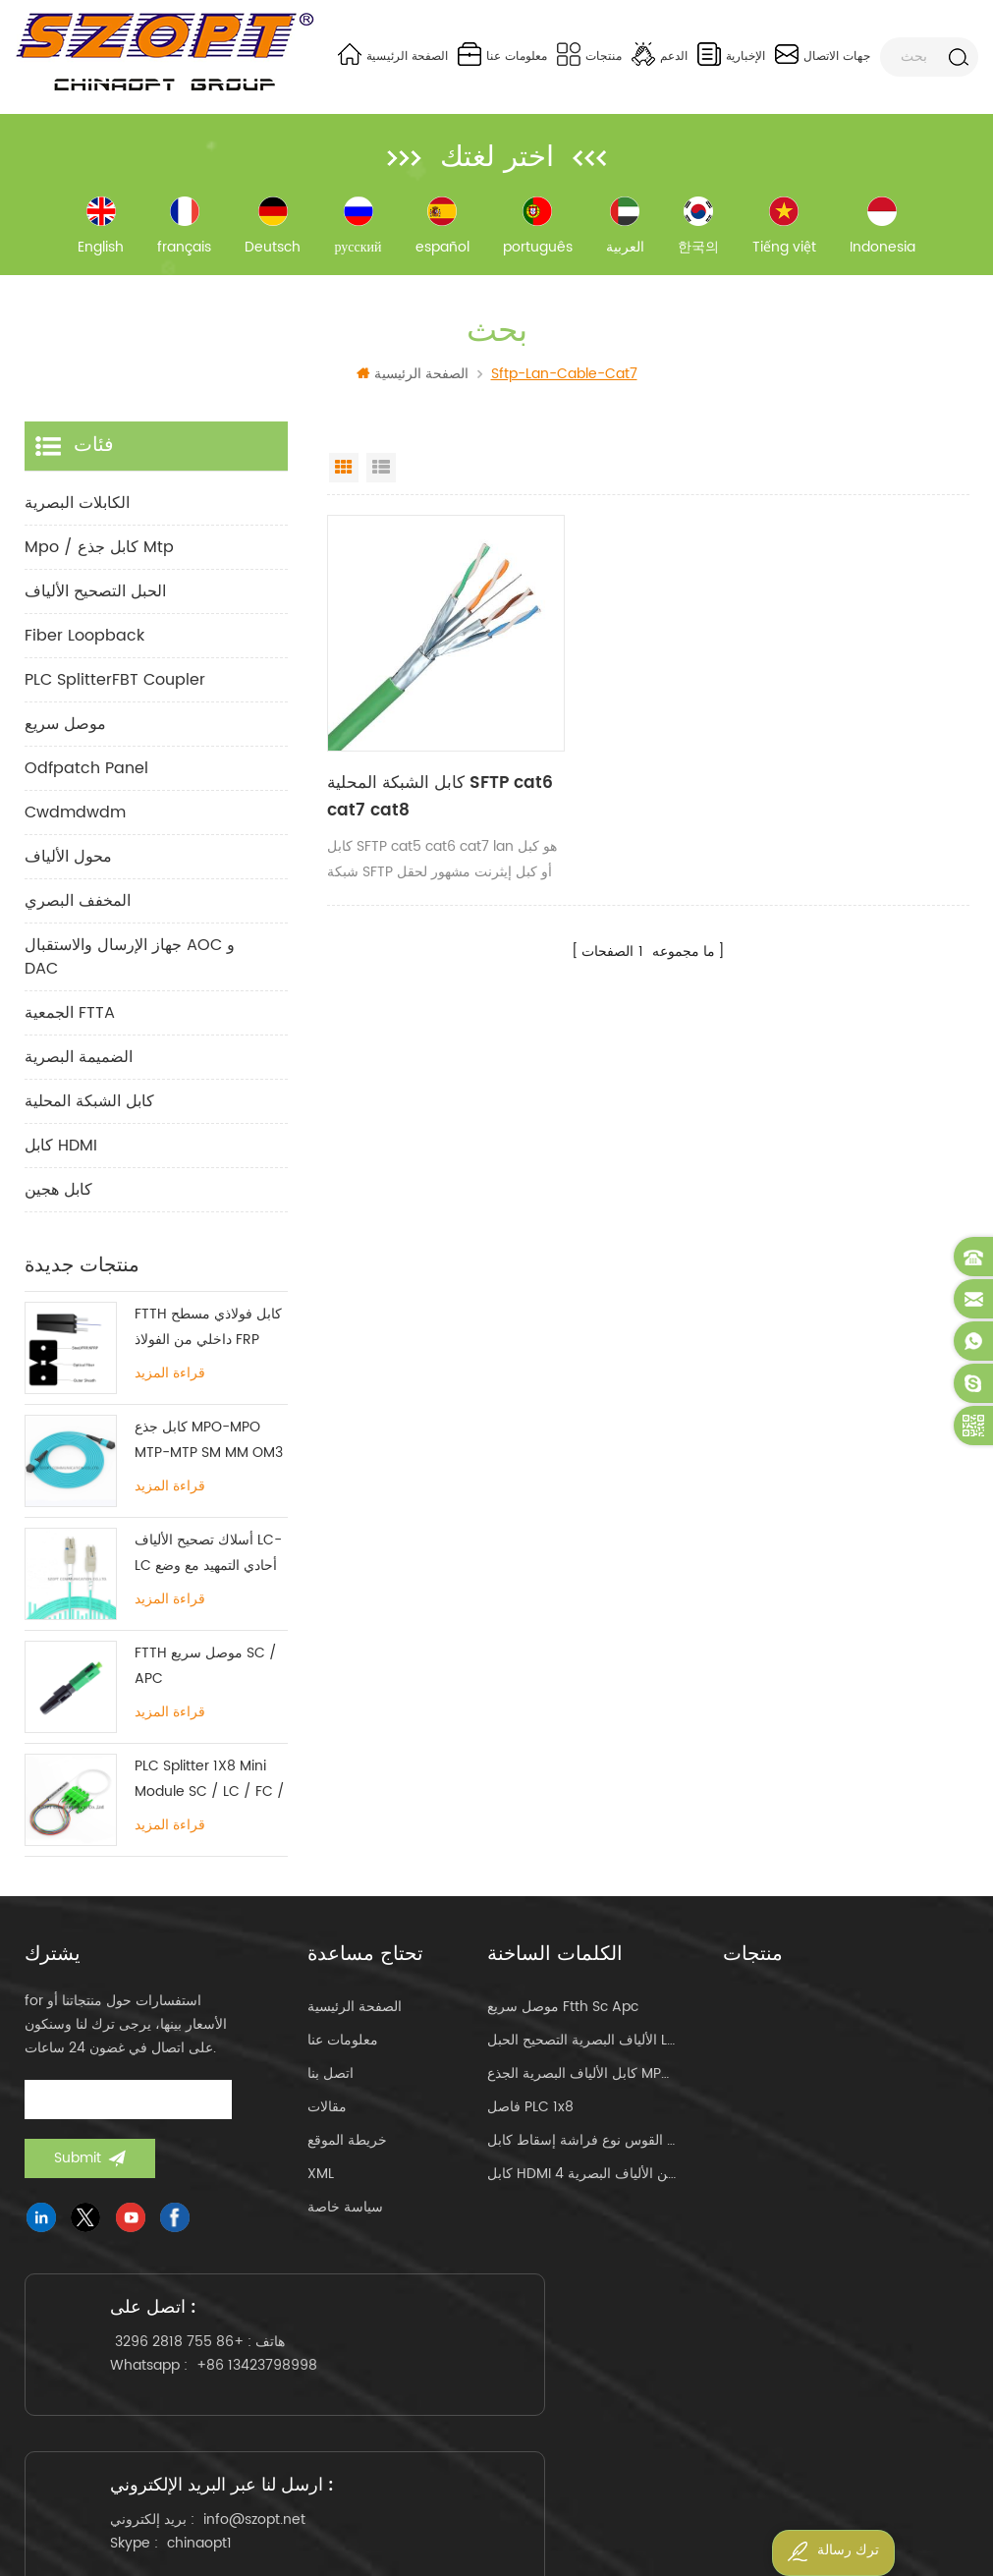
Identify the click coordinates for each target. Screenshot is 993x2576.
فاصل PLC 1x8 (530, 2113)
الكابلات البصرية (77, 510)
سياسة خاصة (345, 2214)
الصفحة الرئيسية (393, 54)
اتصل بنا (330, 2080)
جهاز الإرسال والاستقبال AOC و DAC (130, 963)
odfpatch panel (86, 775)
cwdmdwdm (75, 819)
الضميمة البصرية (79, 1064)
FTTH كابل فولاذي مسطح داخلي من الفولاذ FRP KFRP (208, 1335)
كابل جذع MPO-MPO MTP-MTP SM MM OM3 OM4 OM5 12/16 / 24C (209, 1448)
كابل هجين (58, 1196)
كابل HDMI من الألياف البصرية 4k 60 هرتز (581, 2180)
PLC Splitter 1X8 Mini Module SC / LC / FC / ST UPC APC (210, 1787)
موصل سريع (65, 731)
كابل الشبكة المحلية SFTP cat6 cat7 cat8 (413, 766)
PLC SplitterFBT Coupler (115, 687)
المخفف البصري (78, 908)
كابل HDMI (61, 1152)
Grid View (344, 474)
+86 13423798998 (181, 2429)
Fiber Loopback (84, 642)
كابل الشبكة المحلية (89, 1108)
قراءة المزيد (170, 1380)
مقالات (327, 2113)
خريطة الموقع (347, 2147)
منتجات (589, 54)
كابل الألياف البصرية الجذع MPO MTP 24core (581, 2080)
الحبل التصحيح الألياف (95, 598)
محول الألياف (68, 863)
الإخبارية (731, 54)
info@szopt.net (498, 2413)
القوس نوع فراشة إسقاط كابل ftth (581, 2147)
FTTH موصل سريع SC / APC (206, 1673)
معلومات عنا (502, 54)
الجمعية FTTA (70, 1020)
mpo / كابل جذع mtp (99, 554)
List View (381, 474)
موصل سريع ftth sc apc (562, 2013)
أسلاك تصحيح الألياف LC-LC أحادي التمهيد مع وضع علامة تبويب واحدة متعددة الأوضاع (208, 1561)
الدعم (660, 54)
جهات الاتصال (822, 54)
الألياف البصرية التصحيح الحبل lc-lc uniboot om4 (581, 2047)
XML (320, 2180)
